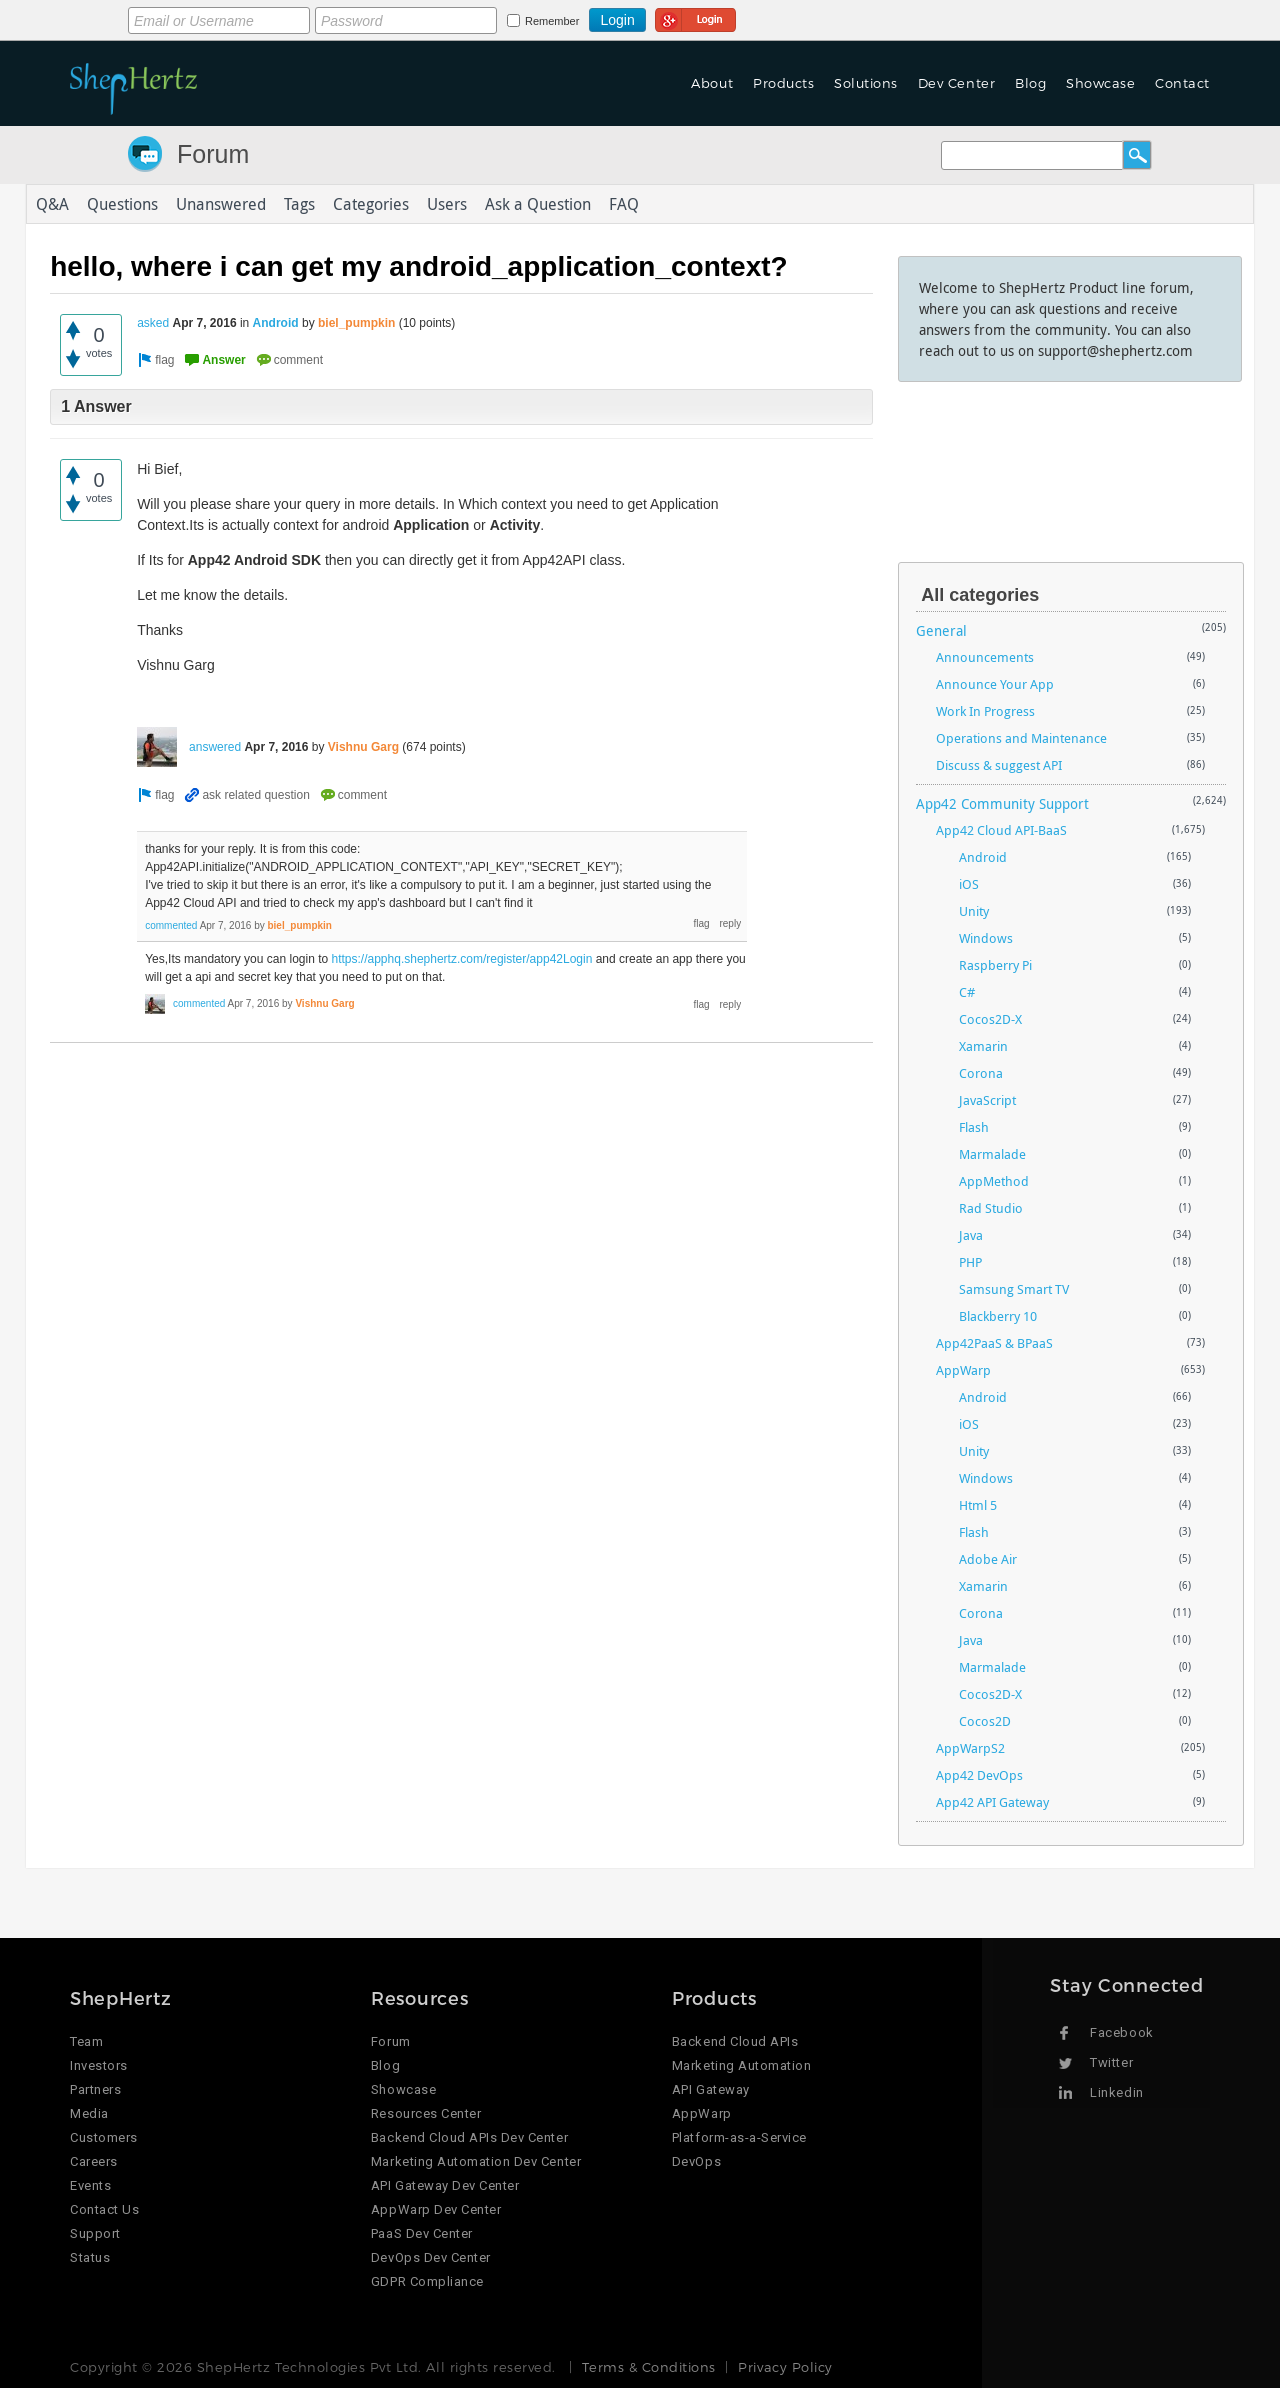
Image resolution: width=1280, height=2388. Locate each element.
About (712, 83)
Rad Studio (991, 1208)
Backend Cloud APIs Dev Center (469, 2137)
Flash (974, 1127)
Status (90, 2257)
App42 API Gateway (992, 1802)
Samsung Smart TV (1014, 1289)
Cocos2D (985, 1721)
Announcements (985, 657)
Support (95, 2233)
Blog (1030, 83)
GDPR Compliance (427, 2281)
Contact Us (104, 2209)
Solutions (866, 83)
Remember (552, 21)
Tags (299, 204)
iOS (969, 884)
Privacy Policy (785, 2367)
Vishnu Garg (363, 747)
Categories (371, 204)
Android (276, 323)
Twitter (1111, 2062)
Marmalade (992, 1154)
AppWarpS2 (970, 1748)
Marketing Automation (741, 2065)
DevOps (696, 2161)
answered (215, 747)
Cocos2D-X (990, 1019)
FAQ (624, 204)
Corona (981, 1073)
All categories (980, 595)
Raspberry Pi (995, 965)
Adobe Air (988, 1559)
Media (89, 2113)
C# (967, 992)
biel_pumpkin (356, 323)
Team (86, 2041)
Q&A (52, 204)
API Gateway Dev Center (445, 2185)
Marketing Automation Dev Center (476, 2161)
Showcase (1100, 83)
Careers (94, 2161)
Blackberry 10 (998, 1316)
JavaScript (987, 1100)
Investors (99, 2065)
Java (971, 1235)
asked (153, 323)
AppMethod (994, 1181)
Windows (986, 938)
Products (783, 83)
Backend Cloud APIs (735, 2041)
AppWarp (963, 1370)
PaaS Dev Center (422, 2233)
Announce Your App (995, 684)
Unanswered (221, 204)
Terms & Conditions (648, 2367)
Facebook (1121, 2032)
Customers (104, 2137)
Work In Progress (985, 711)
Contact (1182, 83)
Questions (122, 204)
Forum (213, 154)
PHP (970, 1262)
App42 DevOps (979, 1775)
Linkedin (1116, 2092)
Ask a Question (538, 204)
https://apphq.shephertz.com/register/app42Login (462, 959)
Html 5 (978, 1505)
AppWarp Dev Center (436, 2209)
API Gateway (711, 2089)
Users (447, 204)
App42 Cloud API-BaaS (1001, 830)
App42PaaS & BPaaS (994, 1343)
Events (90, 2185)
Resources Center (426, 2113)
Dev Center (956, 83)
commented (171, 925)
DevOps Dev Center (431, 2257)
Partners (95, 2089)
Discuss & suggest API (999, 765)
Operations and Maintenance (1021, 738)
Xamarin (983, 1046)
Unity (974, 911)
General (941, 630)
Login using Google (695, 17)
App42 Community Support (1002, 803)
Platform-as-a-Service (739, 2137)
